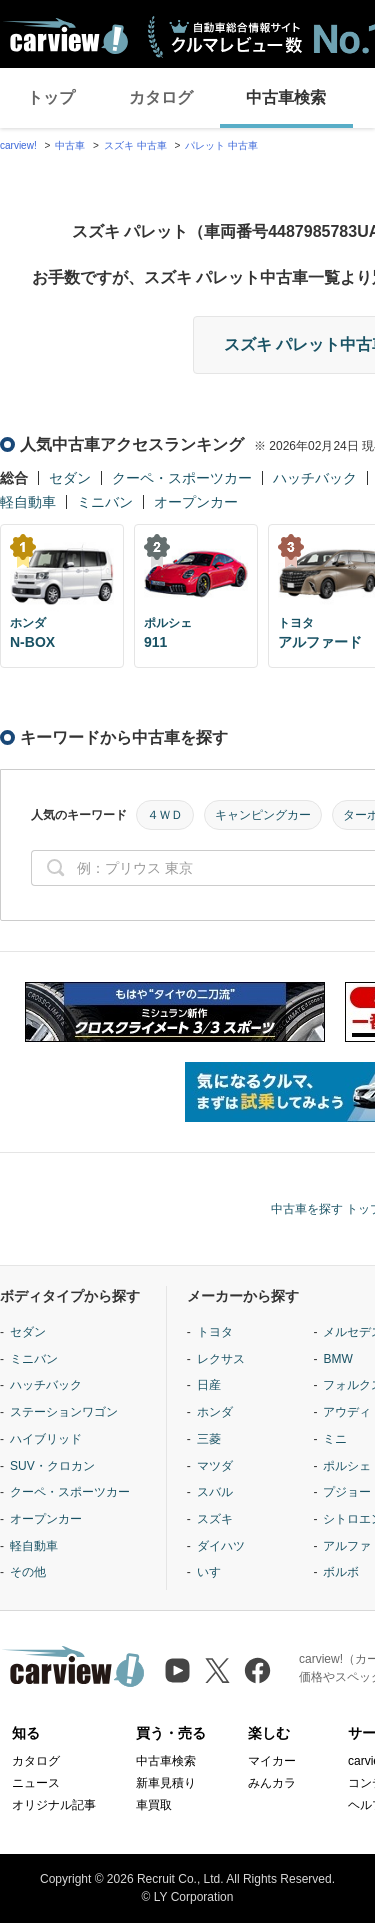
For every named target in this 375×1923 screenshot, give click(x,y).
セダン (70, 478)
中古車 (70, 145)
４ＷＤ (165, 815)
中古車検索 (286, 97)
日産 (209, 1385)
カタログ (161, 97)
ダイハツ (221, 1546)
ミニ (335, 1439)
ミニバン (105, 502)
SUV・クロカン (52, 1466)
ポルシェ (347, 1466)
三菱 (209, 1439)
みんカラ (272, 1783)
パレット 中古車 (221, 145)
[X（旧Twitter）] (217, 1670)
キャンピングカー (263, 815)
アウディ (347, 1412)
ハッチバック (315, 478)
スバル (215, 1492)
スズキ (215, 1519)
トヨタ (215, 1332)
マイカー (272, 1761)
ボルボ (341, 1572)
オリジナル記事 (54, 1805)
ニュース (36, 1783)
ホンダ (215, 1412)
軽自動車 (28, 502)
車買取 (154, 1805)
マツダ (215, 1466)
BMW (337, 1359)
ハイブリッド (46, 1439)
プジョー (347, 1492)
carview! (18, 145)
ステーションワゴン (64, 1412)
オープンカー (196, 502)
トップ (51, 97)
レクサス (221, 1359)
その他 (28, 1572)
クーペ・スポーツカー (182, 478)
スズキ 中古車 (135, 145)
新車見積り (166, 1783)
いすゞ (215, 1572)
